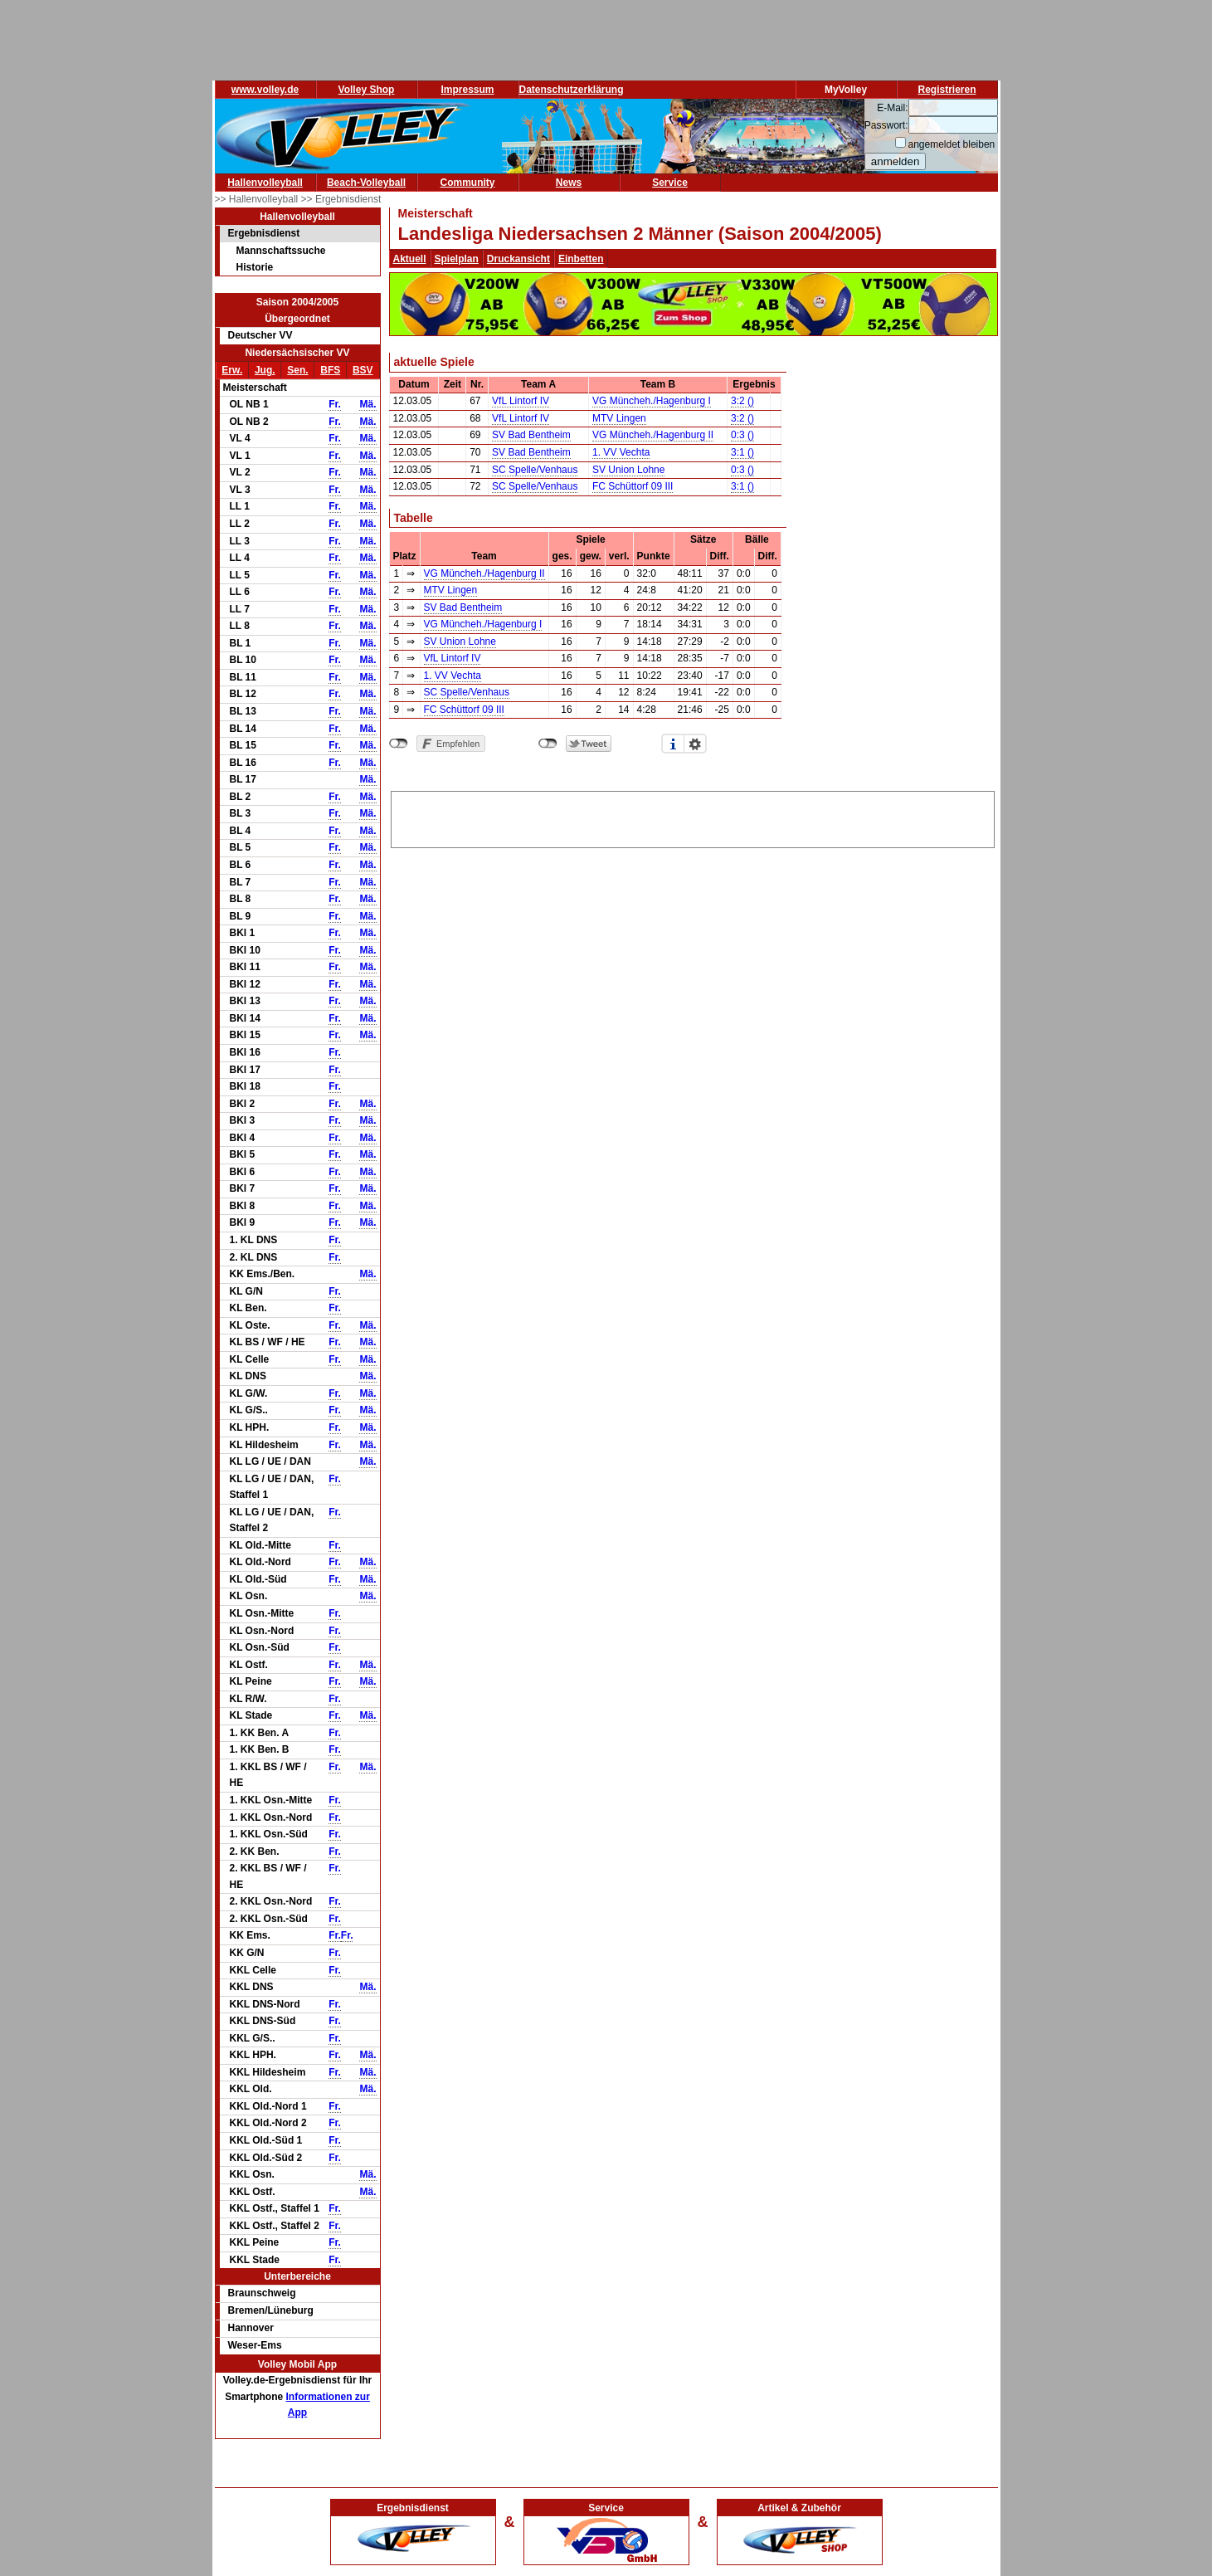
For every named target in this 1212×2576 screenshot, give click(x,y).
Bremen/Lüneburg (271, 2310)
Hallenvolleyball (265, 182)
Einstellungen (695, 744)
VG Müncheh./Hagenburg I (651, 401)
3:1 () (742, 452)
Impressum (467, 89)
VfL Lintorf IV (520, 401)
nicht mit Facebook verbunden (398, 744)
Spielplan (457, 259)
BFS (330, 370)
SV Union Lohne (628, 470)
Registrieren (947, 89)
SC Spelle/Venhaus (534, 470)
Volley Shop (366, 89)
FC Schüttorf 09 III (632, 486)
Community (468, 182)
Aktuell (409, 259)
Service (670, 182)
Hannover (251, 2328)
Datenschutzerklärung (571, 89)
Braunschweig (262, 2293)
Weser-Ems (255, 2345)
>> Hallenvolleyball (258, 199)
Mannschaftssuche (281, 250)
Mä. (367, 404)
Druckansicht (518, 259)
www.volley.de (265, 89)
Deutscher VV (260, 335)
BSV (363, 370)
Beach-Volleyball (366, 182)
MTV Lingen (619, 418)
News (569, 182)
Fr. (335, 404)
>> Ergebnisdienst (341, 199)
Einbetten (581, 259)
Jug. (265, 370)
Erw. (231, 370)
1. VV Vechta (621, 452)
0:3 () (742, 435)
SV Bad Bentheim (531, 435)
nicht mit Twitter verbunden (547, 744)
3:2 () (742, 401)
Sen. (297, 370)
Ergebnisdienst (264, 233)
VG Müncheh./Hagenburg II (652, 435)
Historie (255, 267)
